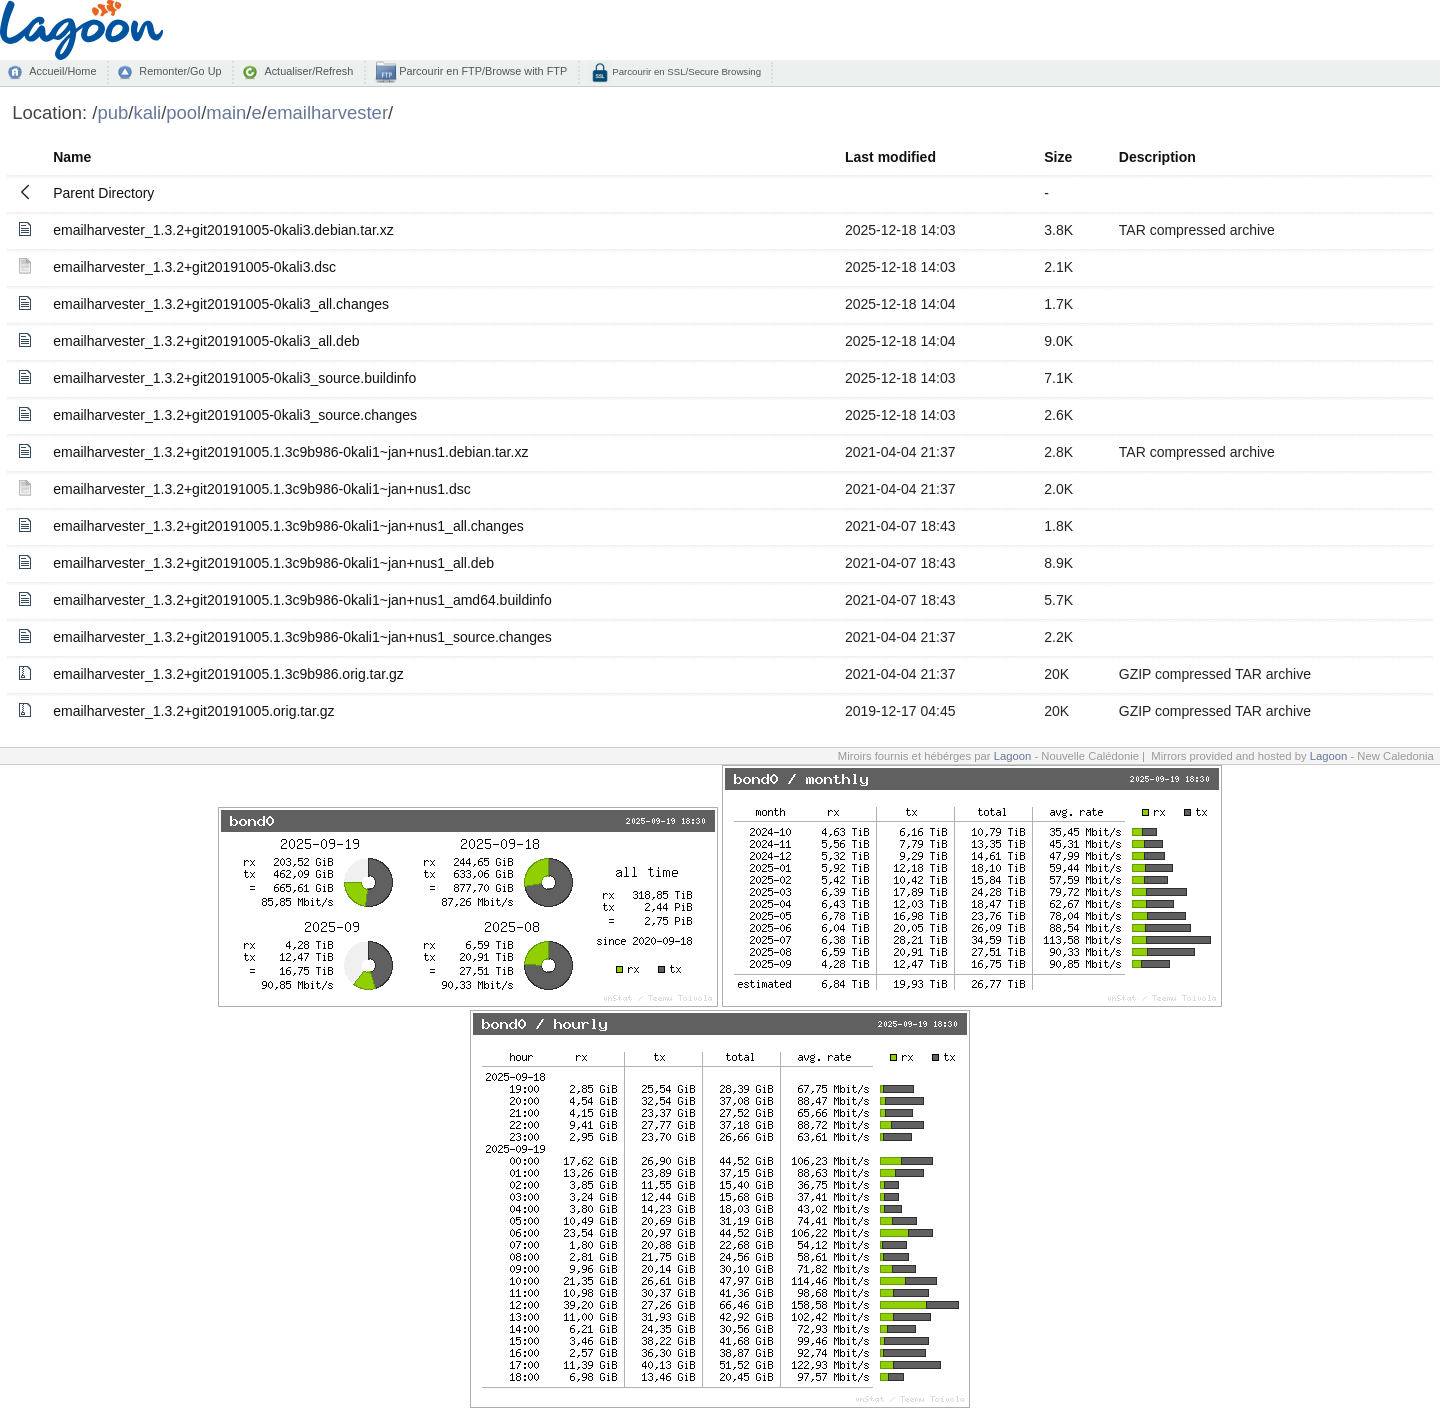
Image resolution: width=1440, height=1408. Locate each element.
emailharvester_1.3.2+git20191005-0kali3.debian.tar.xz (223, 230)
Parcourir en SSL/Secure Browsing (685, 71)
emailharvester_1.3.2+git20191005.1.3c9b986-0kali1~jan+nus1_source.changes (302, 637)
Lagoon (1013, 756)
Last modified (890, 157)
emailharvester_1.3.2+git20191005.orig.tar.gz (193, 711)
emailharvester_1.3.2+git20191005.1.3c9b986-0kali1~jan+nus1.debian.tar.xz (290, 452)
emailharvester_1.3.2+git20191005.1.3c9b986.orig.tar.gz (228, 674)
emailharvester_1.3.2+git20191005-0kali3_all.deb (206, 341)
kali (147, 112)
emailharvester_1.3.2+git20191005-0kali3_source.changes (235, 415)
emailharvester (327, 112)
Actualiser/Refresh (308, 71)
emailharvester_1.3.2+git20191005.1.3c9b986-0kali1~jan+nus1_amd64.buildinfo (302, 600)
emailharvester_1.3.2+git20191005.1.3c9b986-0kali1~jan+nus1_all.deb (273, 563)
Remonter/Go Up (180, 71)
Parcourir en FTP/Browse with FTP (481, 71)
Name (72, 157)
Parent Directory (103, 193)
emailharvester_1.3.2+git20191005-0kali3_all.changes (221, 304)
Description (1157, 157)
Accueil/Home (62, 71)
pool (183, 112)
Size (1058, 157)
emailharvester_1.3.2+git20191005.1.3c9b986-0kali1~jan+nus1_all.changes (288, 526)
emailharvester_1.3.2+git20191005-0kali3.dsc (194, 267)
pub (112, 112)
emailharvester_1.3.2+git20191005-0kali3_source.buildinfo (234, 378)
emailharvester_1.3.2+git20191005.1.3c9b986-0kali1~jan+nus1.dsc (262, 489)
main (226, 112)
